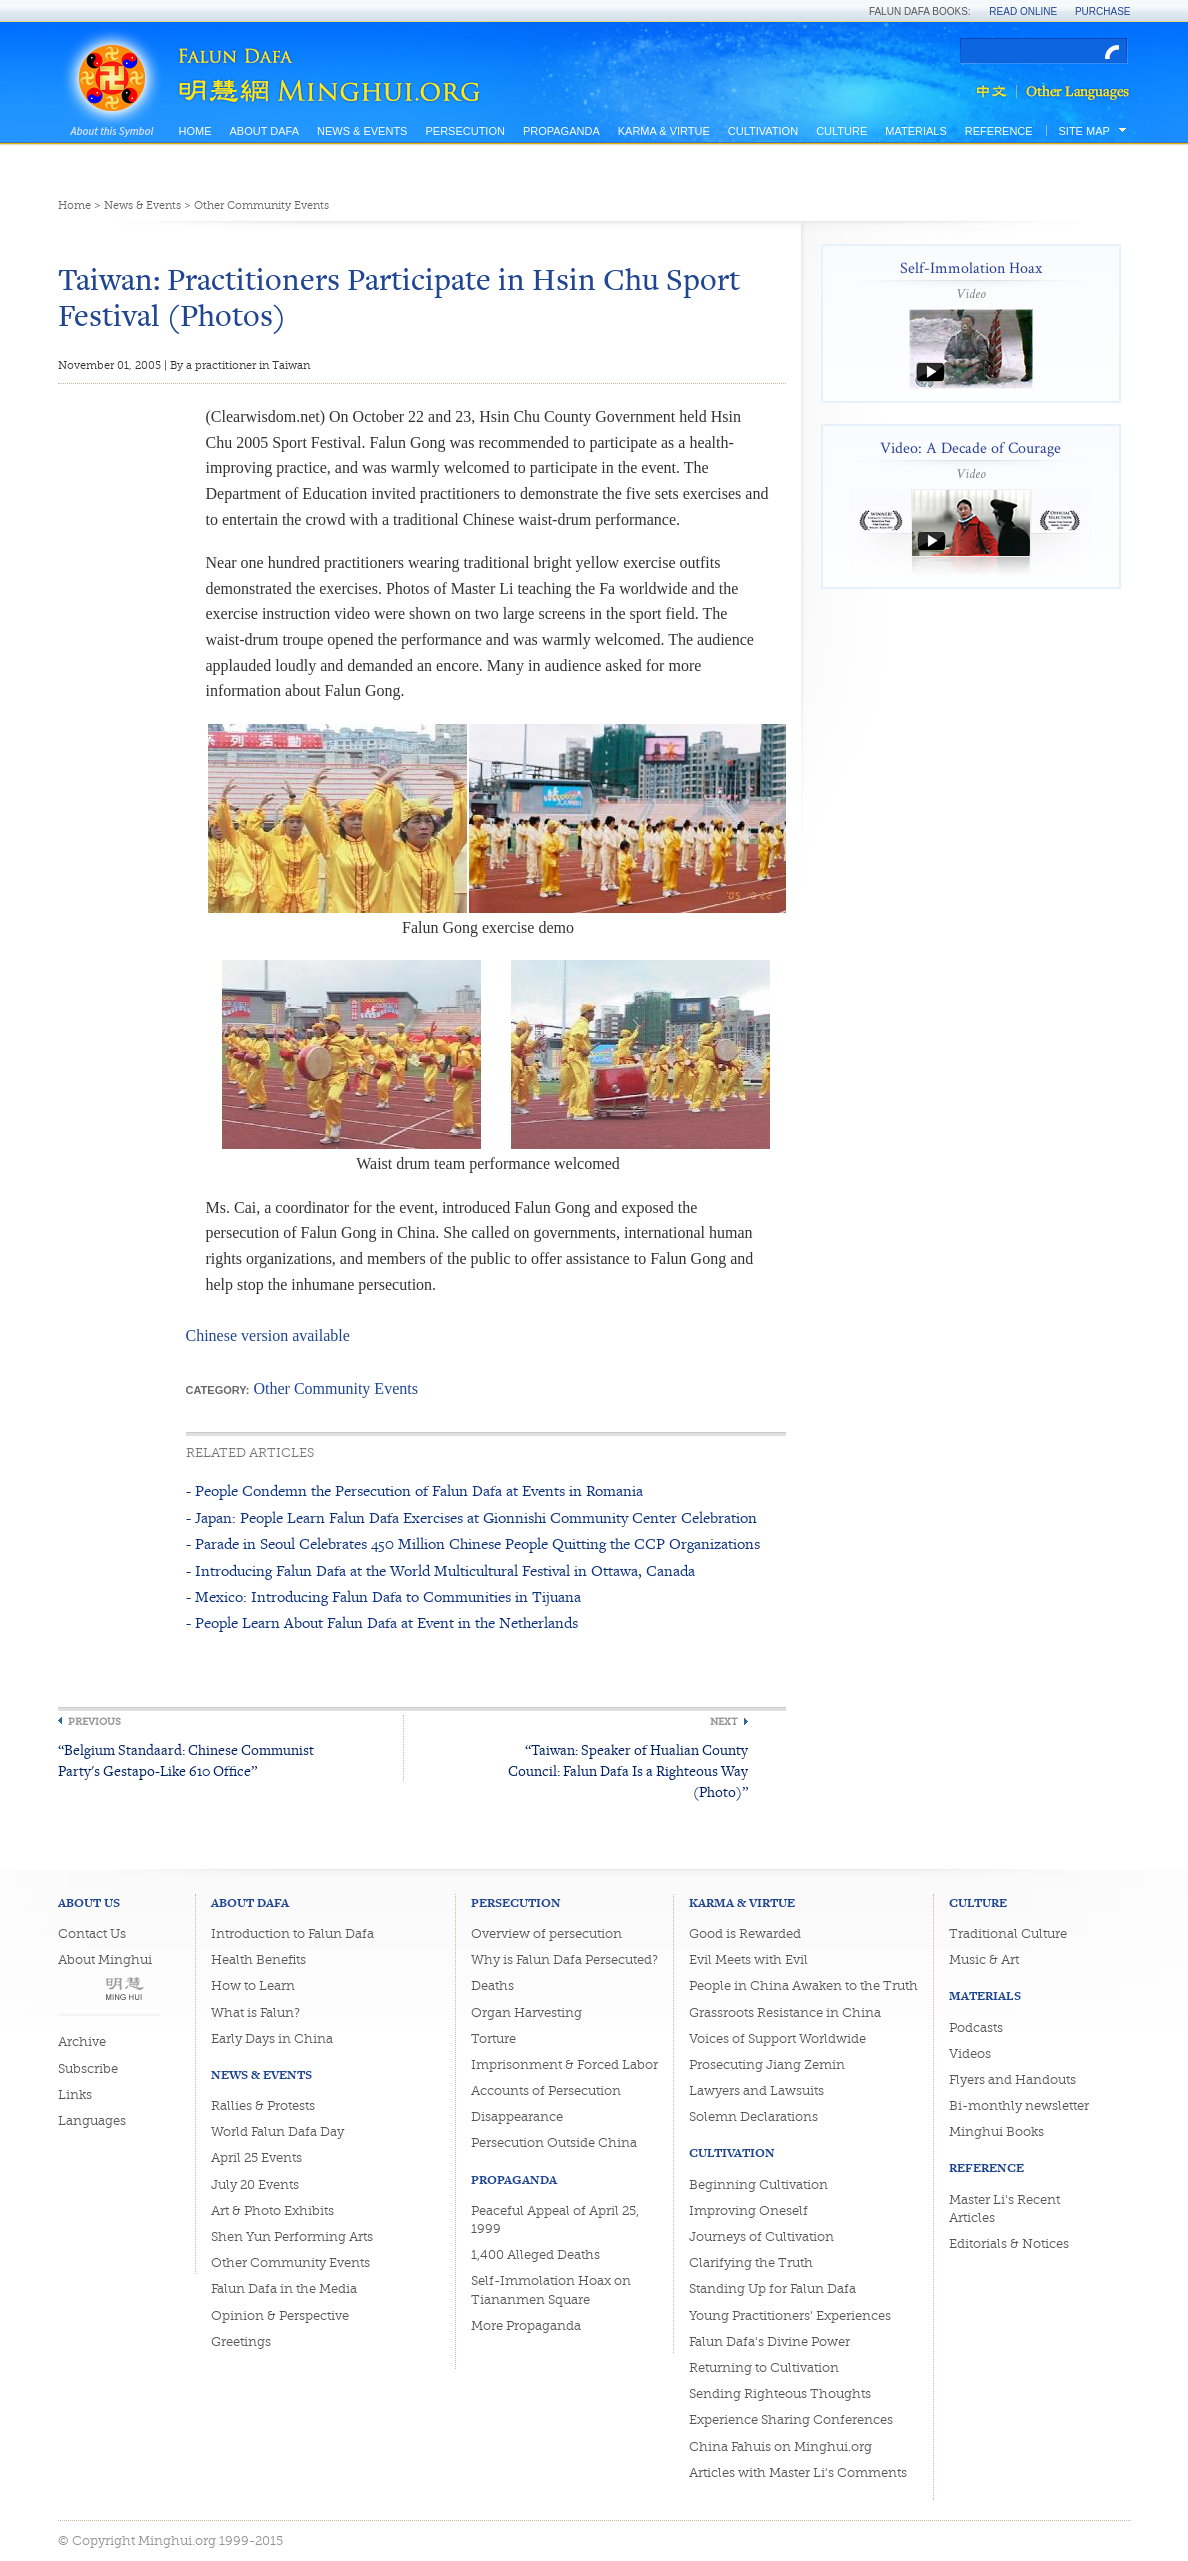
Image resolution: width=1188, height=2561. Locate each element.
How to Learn (253, 1985)
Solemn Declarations (753, 2116)
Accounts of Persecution (546, 2090)
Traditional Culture (1008, 1933)
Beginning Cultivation (758, 2184)
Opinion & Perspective (280, 2315)
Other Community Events (261, 205)
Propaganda (561, 131)
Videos (970, 2053)
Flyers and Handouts (1012, 2079)
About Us (89, 1902)
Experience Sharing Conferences (791, 2419)
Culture (841, 131)
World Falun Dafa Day (277, 2131)
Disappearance (517, 2116)
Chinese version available (268, 1335)
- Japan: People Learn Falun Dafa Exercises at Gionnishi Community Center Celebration (471, 1517)
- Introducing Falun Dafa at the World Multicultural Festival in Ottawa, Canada (440, 1570)
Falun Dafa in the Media (284, 2288)
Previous (94, 1721)
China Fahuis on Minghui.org (780, 2446)
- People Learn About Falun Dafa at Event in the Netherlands (382, 1622)
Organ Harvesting (526, 2012)
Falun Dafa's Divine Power (769, 2341)
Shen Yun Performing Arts (292, 2236)
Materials (916, 131)
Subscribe (88, 2068)
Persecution (464, 131)
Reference (999, 131)
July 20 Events (255, 2184)
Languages (92, 2120)
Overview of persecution (546, 1933)
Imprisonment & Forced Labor (564, 2064)
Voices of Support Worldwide (777, 2038)
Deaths (492, 1985)
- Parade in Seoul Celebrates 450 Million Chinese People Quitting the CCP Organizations (473, 1543)
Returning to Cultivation (764, 2367)
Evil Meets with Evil (748, 1959)
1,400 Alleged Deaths (535, 2254)
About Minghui (105, 1959)
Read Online (1023, 11)
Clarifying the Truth (751, 2262)
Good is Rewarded (745, 1933)
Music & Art (984, 1959)
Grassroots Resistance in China (785, 2012)
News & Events (362, 131)
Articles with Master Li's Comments (798, 2472)
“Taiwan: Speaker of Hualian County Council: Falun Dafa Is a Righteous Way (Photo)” (628, 1770)
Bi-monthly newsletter (1019, 2105)
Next (724, 1721)
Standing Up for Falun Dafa (772, 2288)
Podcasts (976, 2027)
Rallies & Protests (263, 2105)
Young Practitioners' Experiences (790, 2315)
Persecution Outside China (554, 2142)
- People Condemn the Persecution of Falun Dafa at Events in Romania (414, 1490)
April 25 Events (256, 2157)
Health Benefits (258, 1959)
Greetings (241, 2341)
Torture (493, 2038)
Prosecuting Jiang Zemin (767, 2064)
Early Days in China (272, 2038)
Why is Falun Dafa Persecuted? (564, 1959)
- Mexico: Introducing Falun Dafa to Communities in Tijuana (383, 1596)
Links (75, 2094)
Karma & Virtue (664, 131)
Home (195, 131)
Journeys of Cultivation (761, 2236)
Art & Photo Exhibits (272, 2210)
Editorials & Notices (1009, 2243)
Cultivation (763, 131)
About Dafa (264, 131)
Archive (82, 2041)
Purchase (1103, 11)
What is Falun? (255, 2012)
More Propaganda (526, 2325)
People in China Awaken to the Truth (803, 1985)
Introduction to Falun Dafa (292, 1933)
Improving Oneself (748, 2210)
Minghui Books (996, 2131)
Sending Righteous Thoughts (780, 2393)
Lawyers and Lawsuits (756, 2090)
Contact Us (92, 1933)
